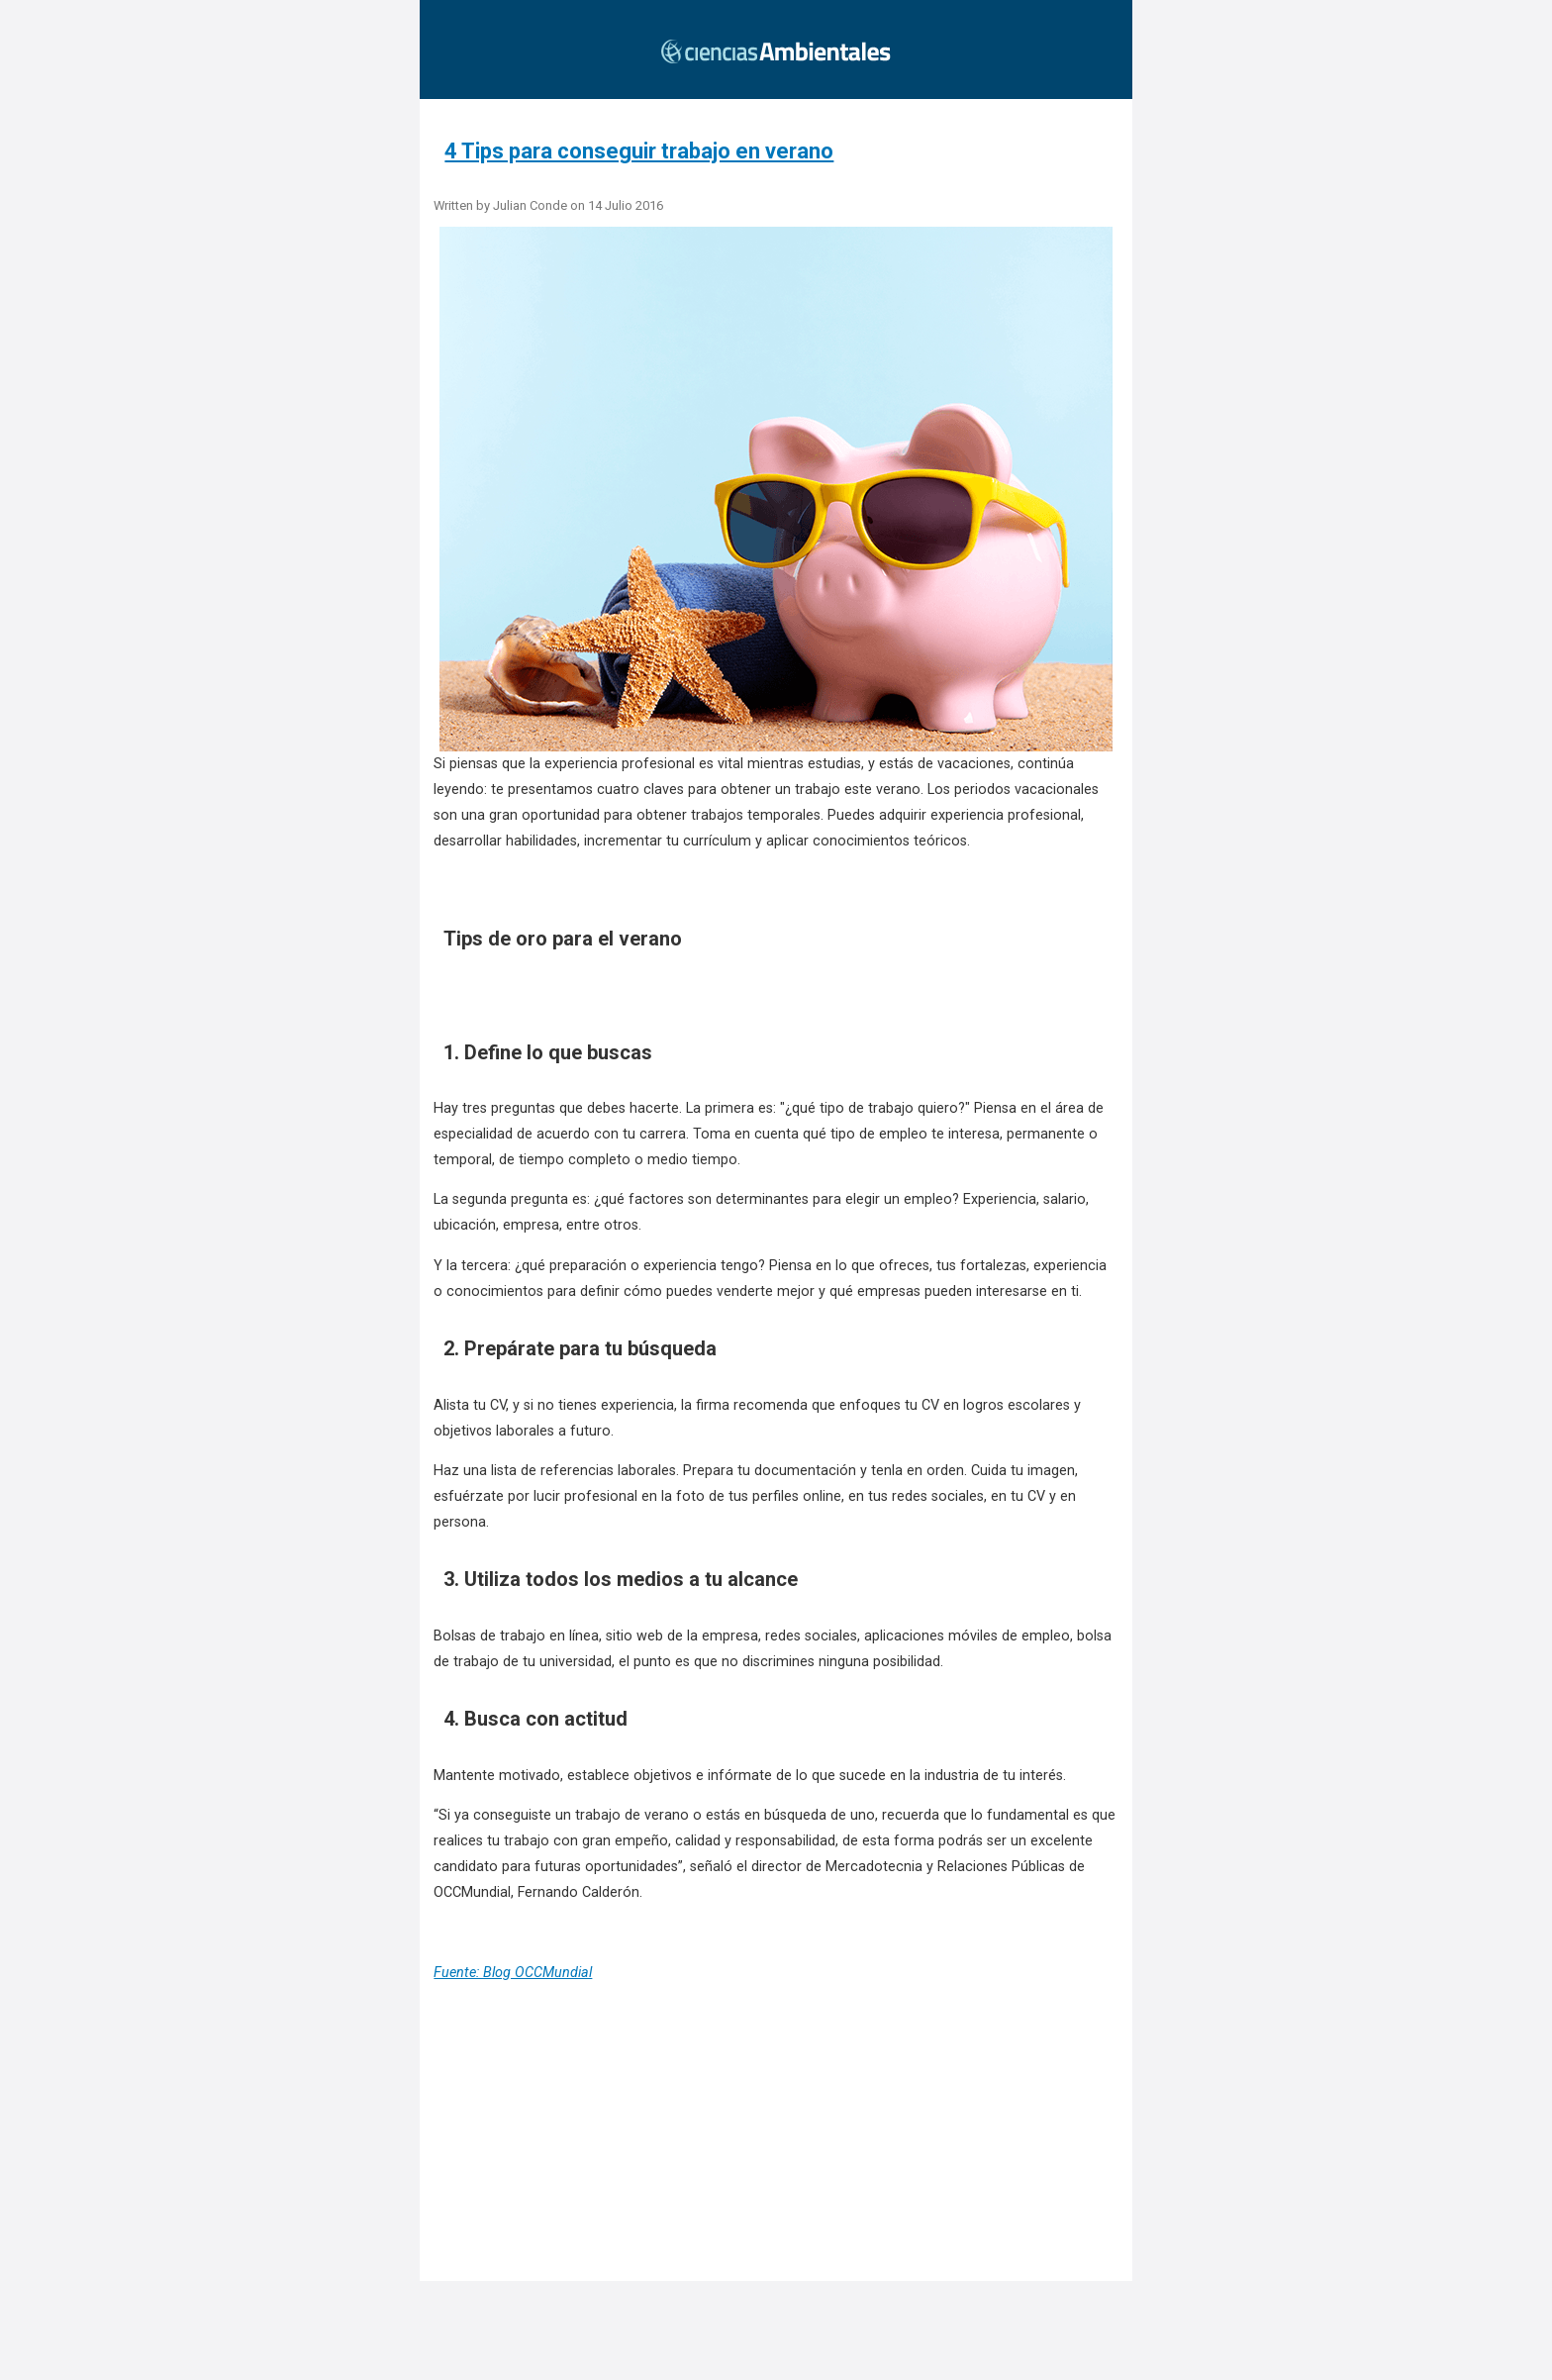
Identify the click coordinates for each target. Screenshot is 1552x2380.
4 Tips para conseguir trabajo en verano (638, 151)
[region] (782, 2162)
